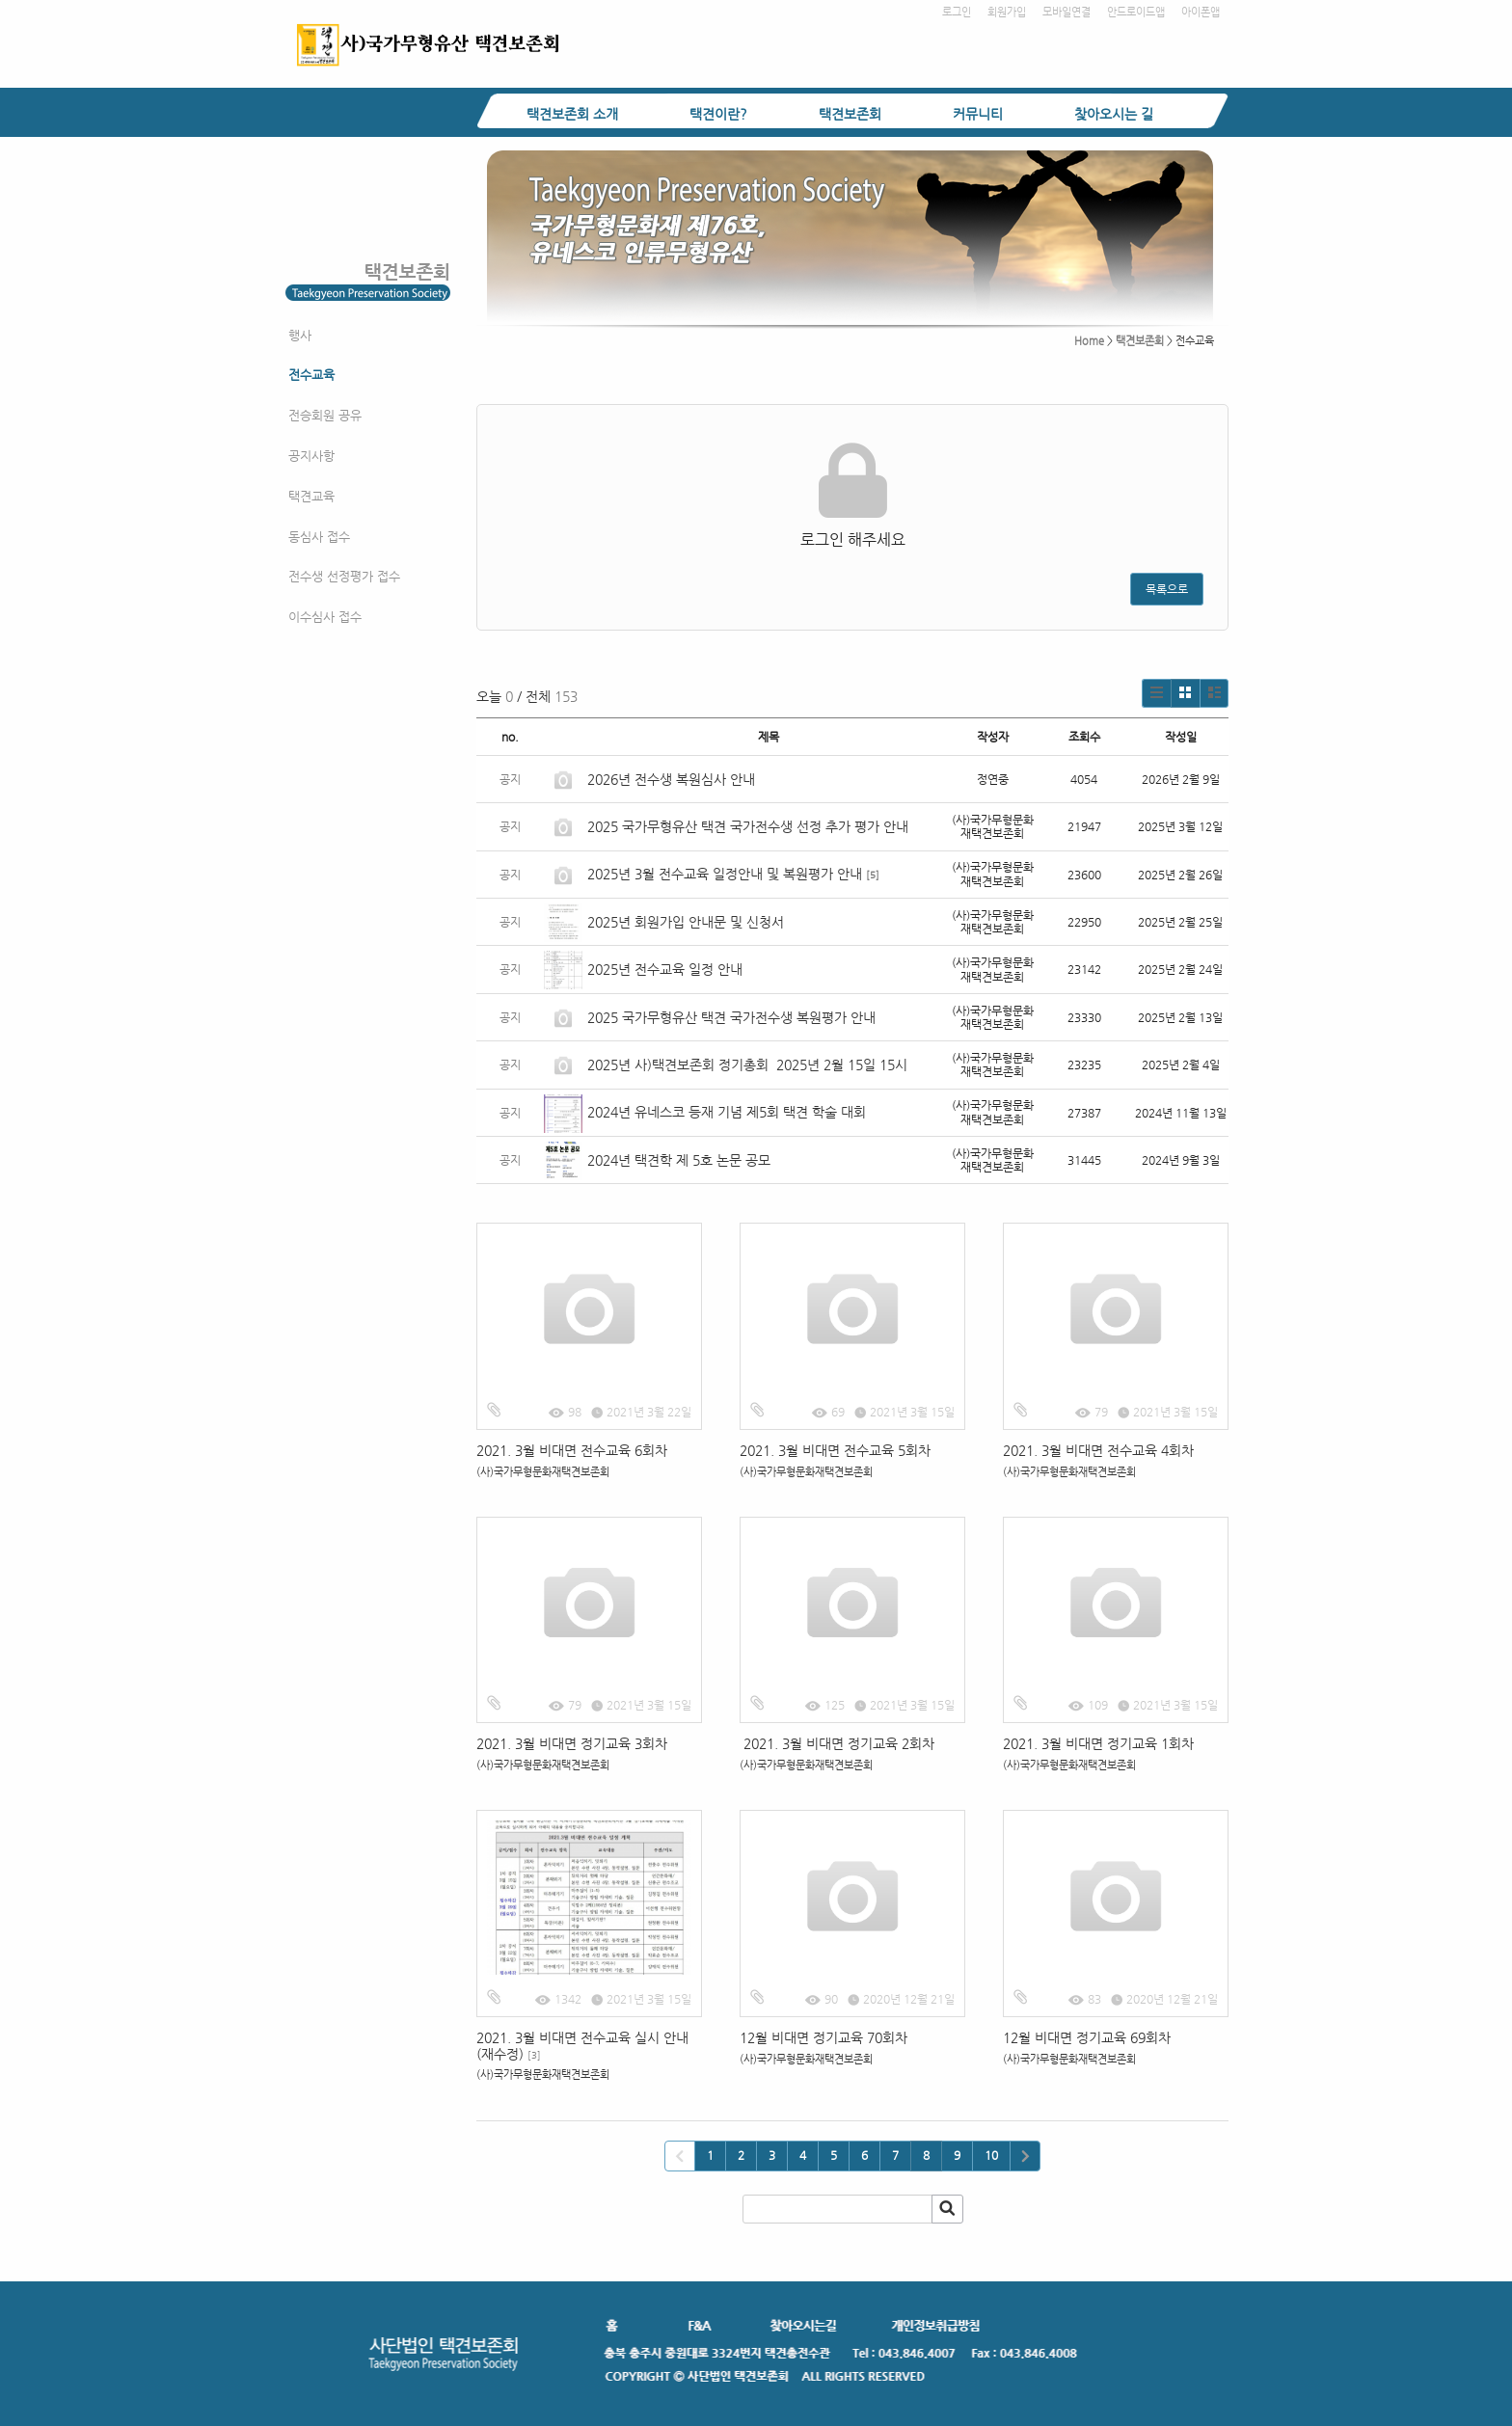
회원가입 (1006, 12)
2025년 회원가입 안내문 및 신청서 (685, 922)
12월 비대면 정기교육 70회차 (823, 2037)
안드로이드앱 (1136, 12)
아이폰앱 (1200, 12)
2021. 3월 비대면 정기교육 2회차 (837, 1743)
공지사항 (311, 455)
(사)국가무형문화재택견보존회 (542, 1472)
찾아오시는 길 (1113, 113)
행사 (299, 335)
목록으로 (1167, 589)
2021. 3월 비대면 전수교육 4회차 (1098, 1450)
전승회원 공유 (325, 415)
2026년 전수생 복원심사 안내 (671, 779)
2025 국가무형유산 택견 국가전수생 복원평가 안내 (731, 1017)
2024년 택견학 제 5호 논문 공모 (678, 1160)
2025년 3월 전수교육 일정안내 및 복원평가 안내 (724, 873)
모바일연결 (1066, 12)
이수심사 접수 (325, 616)
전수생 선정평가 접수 (344, 576)
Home (1089, 341)
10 (991, 2155)
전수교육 (311, 374)
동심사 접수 (319, 536)
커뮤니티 (978, 113)
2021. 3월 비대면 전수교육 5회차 (835, 1450)
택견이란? (718, 113)
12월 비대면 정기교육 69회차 (1087, 2037)
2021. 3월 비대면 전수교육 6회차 (571, 1450)
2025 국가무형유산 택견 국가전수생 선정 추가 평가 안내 (747, 826)
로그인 (956, 12)
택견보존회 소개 (572, 113)
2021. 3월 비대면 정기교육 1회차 (1098, 1743)
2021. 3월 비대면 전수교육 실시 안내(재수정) (582, 2046)
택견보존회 (850, 113)
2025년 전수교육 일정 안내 (666, 969)
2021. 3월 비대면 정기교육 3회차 (571, 1743)
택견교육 (311, 496)
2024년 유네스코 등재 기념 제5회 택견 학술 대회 (726, 1111)
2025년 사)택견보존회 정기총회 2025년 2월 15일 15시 (747, 1064)
